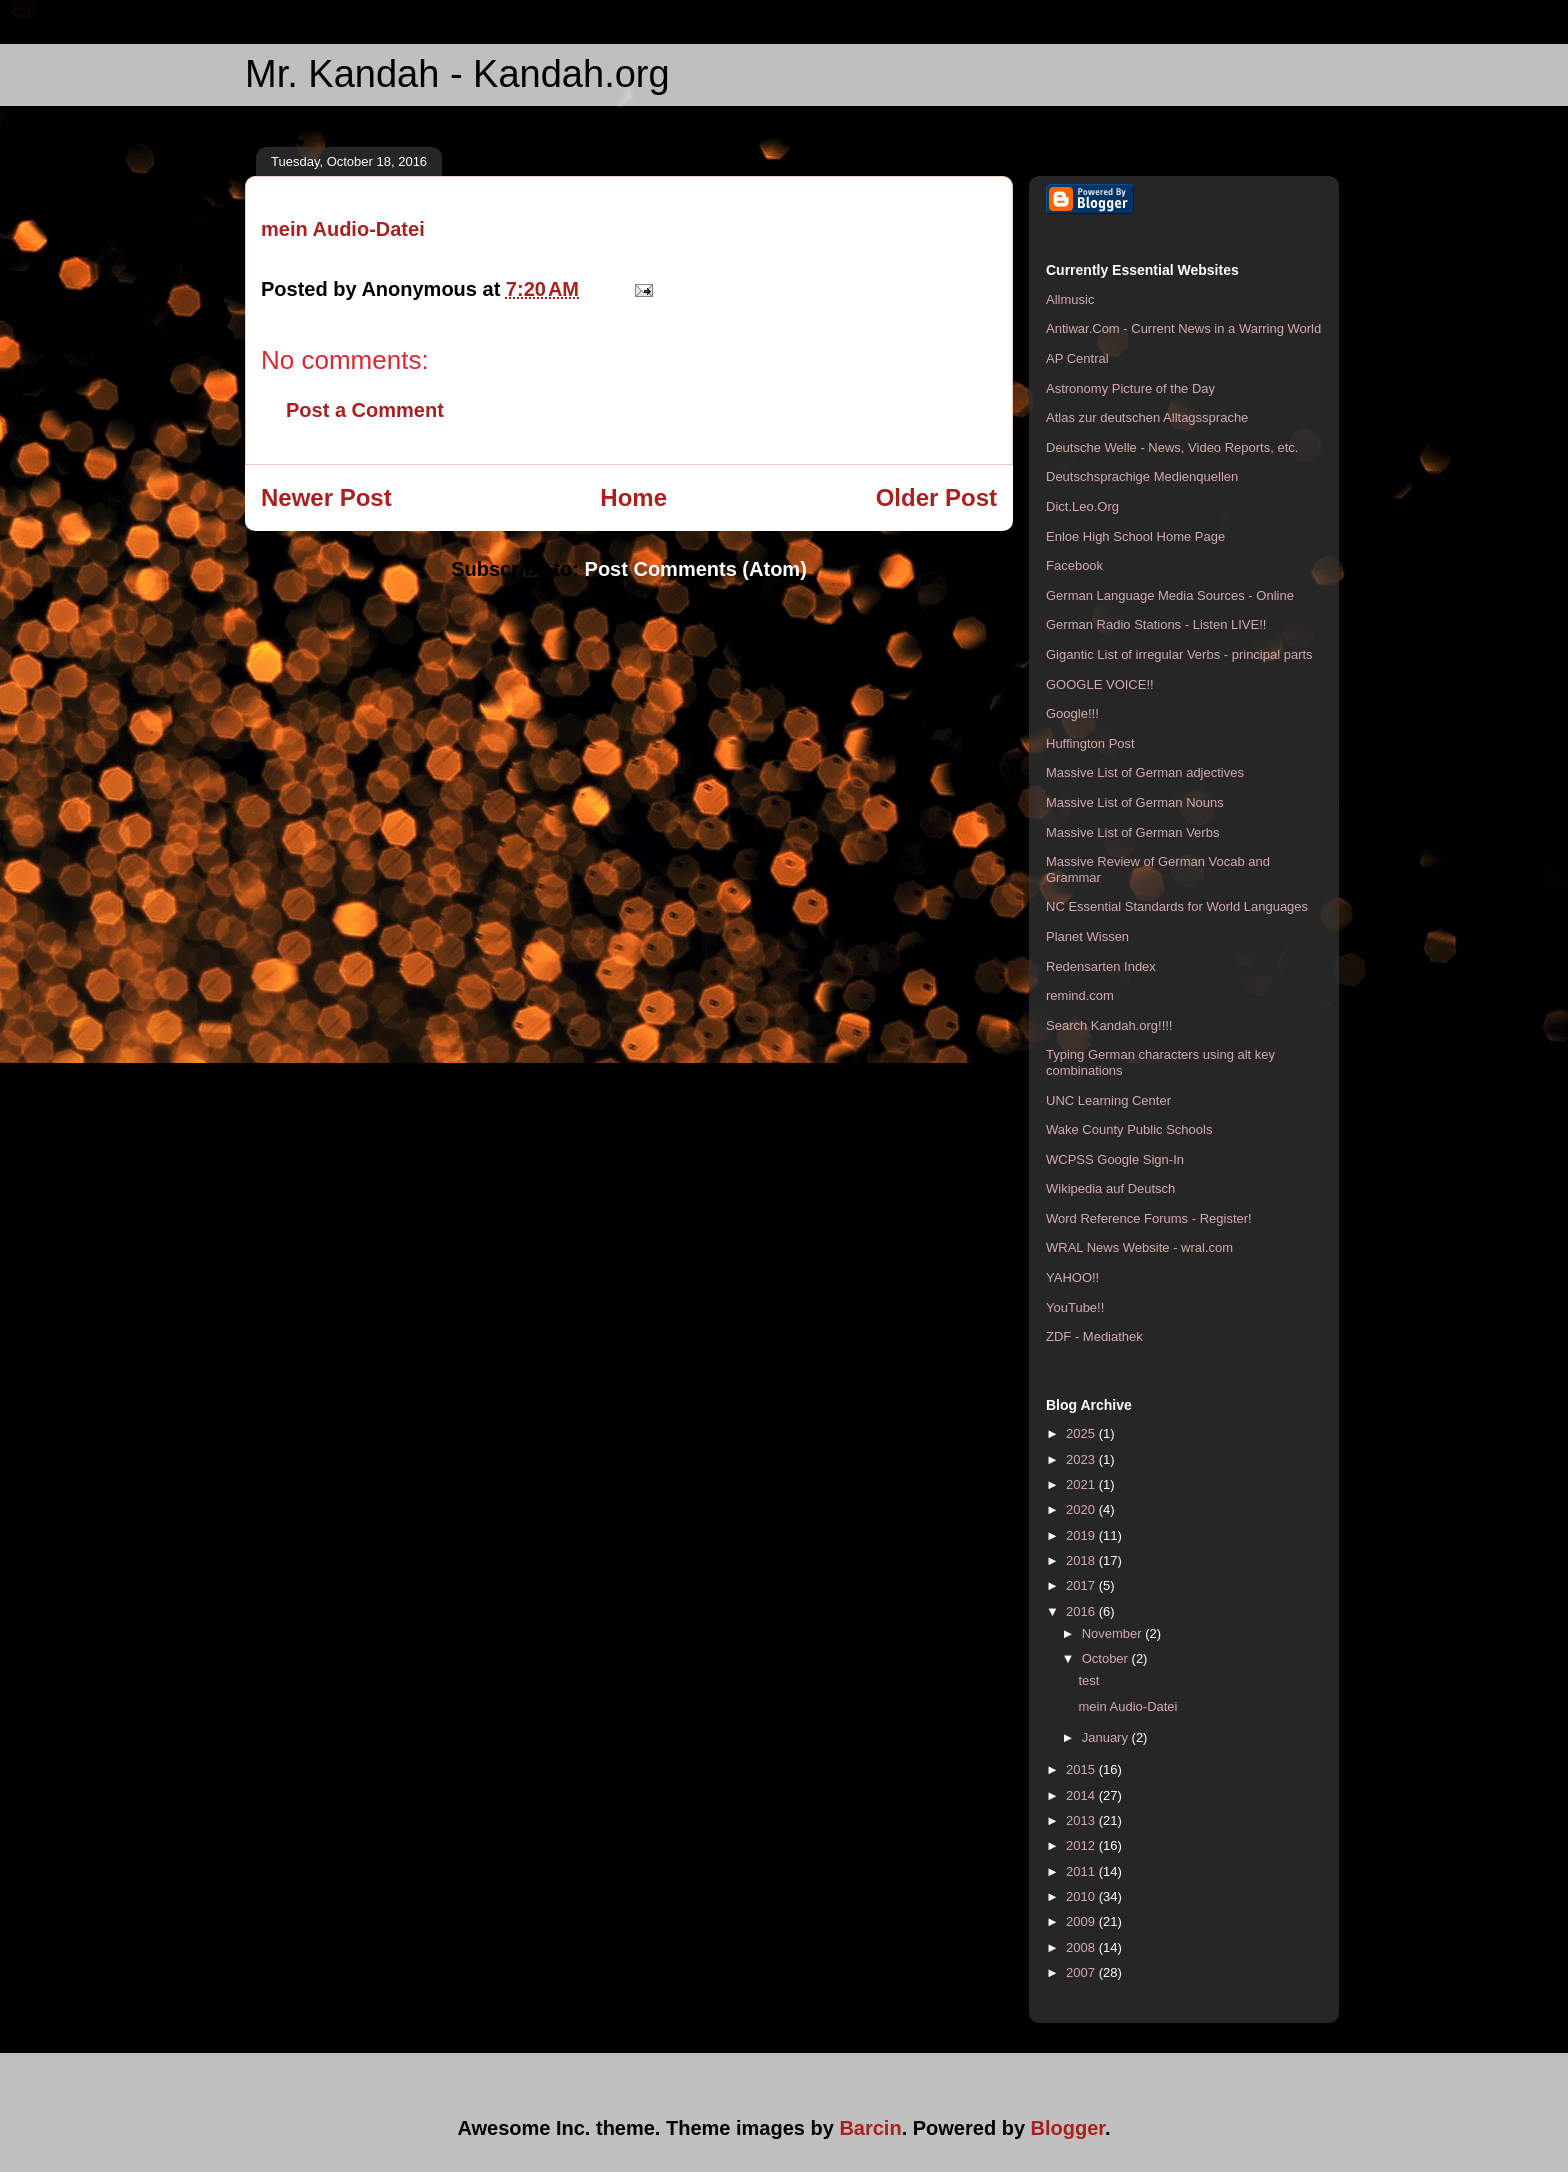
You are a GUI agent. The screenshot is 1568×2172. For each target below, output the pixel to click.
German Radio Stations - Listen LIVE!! (1156, 624)
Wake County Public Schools (1129, 1129)
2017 (1082, 1585)
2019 (1082, 1535)
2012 (1082, 1845)
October (1107, 1658)
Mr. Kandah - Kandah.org (457, 74)
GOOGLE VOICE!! (1100, 684)
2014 (1082, 1795)
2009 (1082, 1921)
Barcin (870, 2128)
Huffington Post (1090, 743)
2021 (1082, 1484)
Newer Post (326, 497)
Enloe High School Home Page (1135, 536)
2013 (1082, 1820)
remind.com (1080, 995)
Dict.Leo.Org (1082, 506)
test (1088, 1680)
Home (633, 497)
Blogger (1068, 2128)
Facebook (1074, 565)
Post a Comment (365, 410)
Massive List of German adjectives (1145, 772)
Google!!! (1072, 713)
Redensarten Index (1101, 966)
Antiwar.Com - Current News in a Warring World (1183, 328)
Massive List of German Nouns (1135, 802)
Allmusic (1070, 299)
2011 (1082, 1871)
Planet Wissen (1087, 936)
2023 (1082, 1459)
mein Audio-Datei (343, 229)
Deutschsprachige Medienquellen (1142, 476)
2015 (1082, 1769)
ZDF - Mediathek (1094, 1336)
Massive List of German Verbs (1132, 832)
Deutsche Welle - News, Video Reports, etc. (1172, 447)
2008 (1082, 1947)
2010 (1082, 1896)
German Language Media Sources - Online (1170, 595)
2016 (1082, 1611)
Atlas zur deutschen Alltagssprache (1147, 417)
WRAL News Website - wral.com (1139, 1247)
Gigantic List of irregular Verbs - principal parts (1179, 654)
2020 (1082, 1509)
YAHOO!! (1072, 1277)
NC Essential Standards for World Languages (1177, 906)
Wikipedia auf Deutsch (1110, 1188)
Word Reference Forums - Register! (1149, 1218)
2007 (1082, 1972)
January (1107, 1737)
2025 (1082, 1433)
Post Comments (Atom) (696, 569)
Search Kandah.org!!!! (1109, 1025)
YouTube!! (1075, 1307)
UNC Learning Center (1108, 1100)
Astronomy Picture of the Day (1130, 388)
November (1114, 1633)
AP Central (1077, 358)
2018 (1082, 1560)
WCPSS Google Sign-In (1115, 1159)
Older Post (936, 497)
